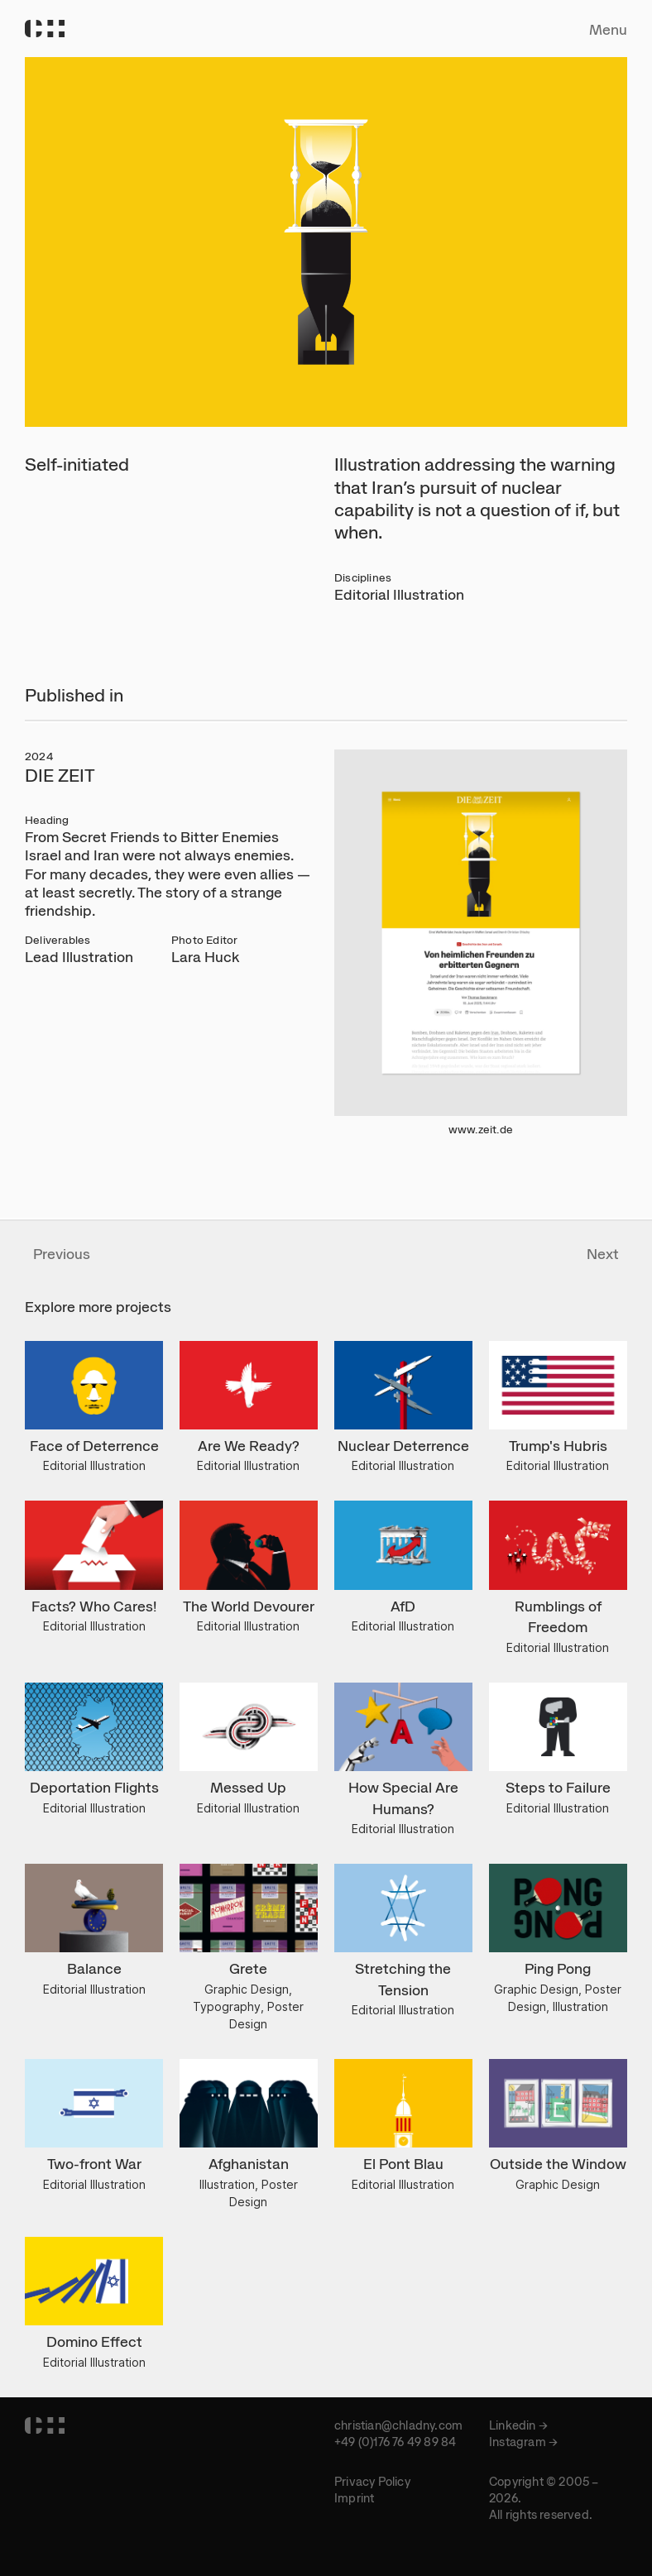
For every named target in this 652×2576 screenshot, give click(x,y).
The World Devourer (248, 1606)
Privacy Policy (372, 2481)
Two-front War (94, 2164)
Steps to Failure (558, 1788)
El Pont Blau (403, 2164)
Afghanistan (249, 2164)
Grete (248, 1969)
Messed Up (248, 1788)
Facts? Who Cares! (93, 1606)
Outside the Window (558, 2164)
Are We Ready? (249, 1446)
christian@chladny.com (398, 2425)
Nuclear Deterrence (403, 1446)
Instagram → (523, 2442)
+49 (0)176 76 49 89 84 (395, 2442)
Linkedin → (518, 2425)
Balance (94, 1969)
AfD (403, 1606)
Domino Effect (94, 2342)
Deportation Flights (94, 1788)
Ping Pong (558, 1969)
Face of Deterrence (94, 1446)
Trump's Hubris (558, 1446)
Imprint (354, 2498)
